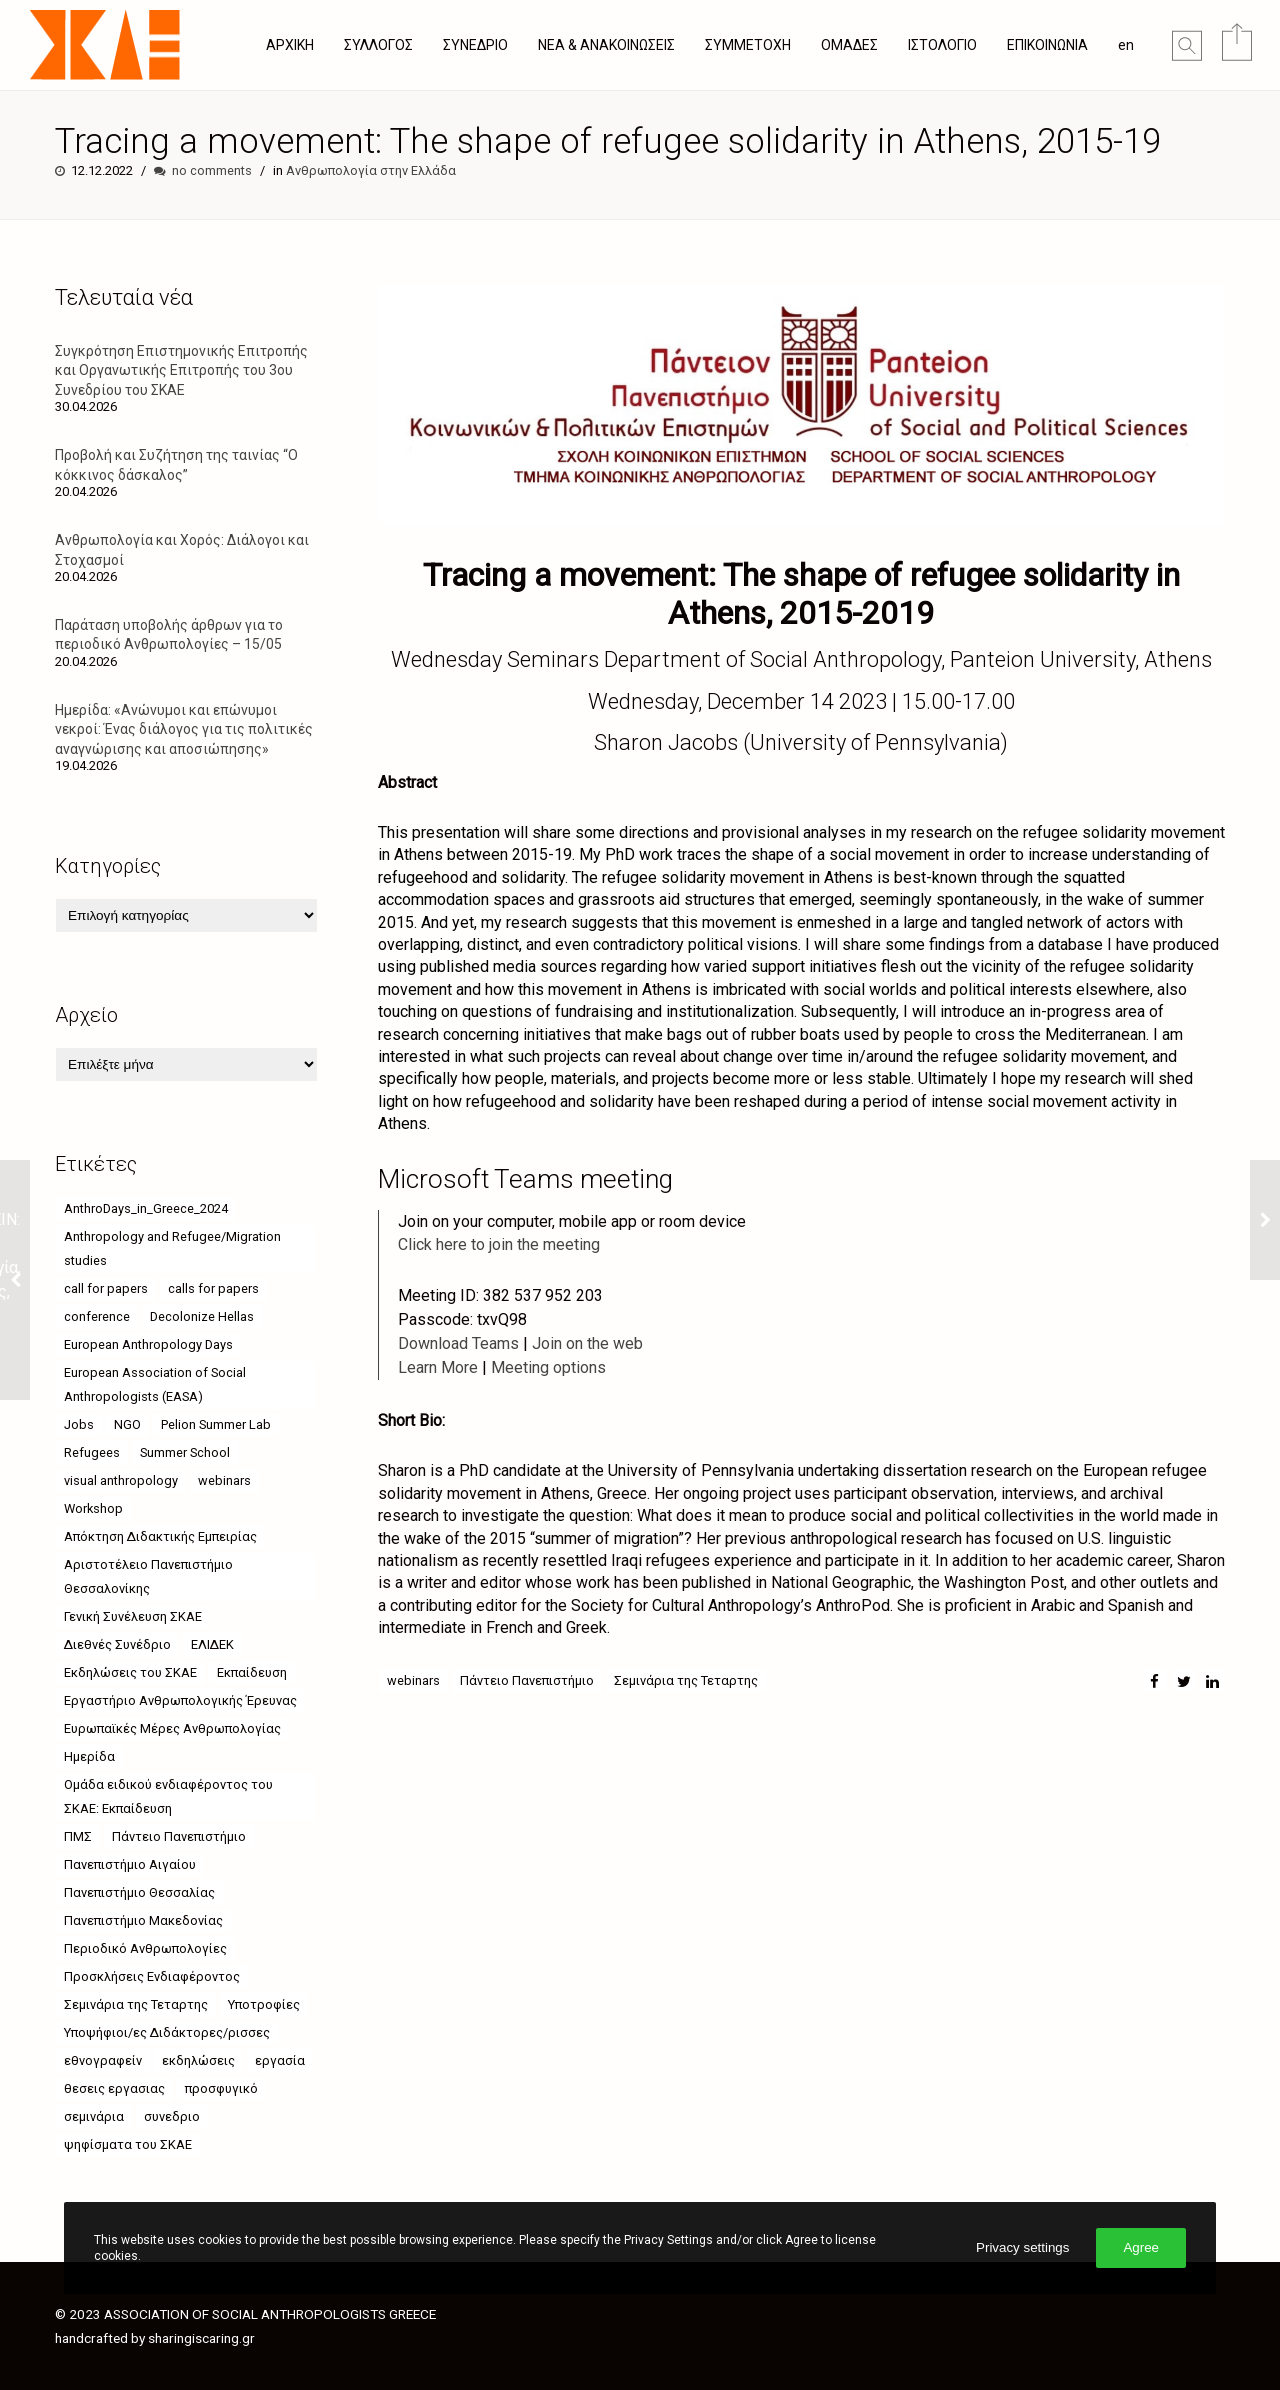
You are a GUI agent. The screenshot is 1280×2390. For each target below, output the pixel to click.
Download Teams (458, 1343)
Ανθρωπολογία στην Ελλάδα (371, 170)
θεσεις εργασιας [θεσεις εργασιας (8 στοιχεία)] (114, 2088)
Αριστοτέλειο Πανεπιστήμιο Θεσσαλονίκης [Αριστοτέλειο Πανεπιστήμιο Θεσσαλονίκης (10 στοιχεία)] (148, 1576)
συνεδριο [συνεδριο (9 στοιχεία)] (172, 2116)
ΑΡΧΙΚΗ (290, 45)
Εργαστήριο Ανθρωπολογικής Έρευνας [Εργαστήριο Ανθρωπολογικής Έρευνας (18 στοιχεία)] (180, 1700)
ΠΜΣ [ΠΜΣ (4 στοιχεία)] (78, 1836)
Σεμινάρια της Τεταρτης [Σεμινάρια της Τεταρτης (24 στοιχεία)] (136, 2004)
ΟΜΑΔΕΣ (849, 45)
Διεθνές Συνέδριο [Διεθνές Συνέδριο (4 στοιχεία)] (117, 1644)
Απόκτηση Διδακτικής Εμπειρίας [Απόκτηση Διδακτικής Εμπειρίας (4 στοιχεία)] (160, 1536)
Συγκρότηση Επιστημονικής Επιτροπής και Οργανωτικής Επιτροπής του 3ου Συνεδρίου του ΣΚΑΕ (181, 370)
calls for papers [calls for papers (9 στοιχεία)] (213, 1288)
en (1126, 45)
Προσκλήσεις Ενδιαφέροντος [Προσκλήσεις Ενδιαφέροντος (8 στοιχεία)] (152, 1976)
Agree (1141, 2247)
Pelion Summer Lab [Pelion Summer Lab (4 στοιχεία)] (216, 1424)
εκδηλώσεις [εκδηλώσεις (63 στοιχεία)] (198, 2060)
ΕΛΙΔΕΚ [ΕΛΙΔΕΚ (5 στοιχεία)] (212, 1644)
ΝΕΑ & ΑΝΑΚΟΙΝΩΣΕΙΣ (606, 45)
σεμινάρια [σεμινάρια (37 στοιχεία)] (94, 2116)
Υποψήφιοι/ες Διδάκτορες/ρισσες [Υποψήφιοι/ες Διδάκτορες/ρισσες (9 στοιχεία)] (167, 2032)
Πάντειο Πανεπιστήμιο (527, 1680)
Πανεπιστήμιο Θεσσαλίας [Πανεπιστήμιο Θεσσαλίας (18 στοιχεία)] (139, 1892)
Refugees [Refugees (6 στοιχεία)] (92, 1452)
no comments (212, 170)
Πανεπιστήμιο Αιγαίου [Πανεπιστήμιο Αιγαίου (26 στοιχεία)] (130, 1864)
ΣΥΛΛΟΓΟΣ (378, 45)
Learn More (438, 1367)
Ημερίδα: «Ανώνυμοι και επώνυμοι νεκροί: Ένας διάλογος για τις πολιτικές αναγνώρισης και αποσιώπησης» (184, 729)
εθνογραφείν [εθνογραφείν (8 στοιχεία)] (103, 2060)
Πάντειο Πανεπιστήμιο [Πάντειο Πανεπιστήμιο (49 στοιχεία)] (179, 1836)
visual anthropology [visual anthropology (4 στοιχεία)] (121, 1480)
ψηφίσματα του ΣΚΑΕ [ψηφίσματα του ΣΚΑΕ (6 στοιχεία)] (128, 2144)
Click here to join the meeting (499, 1244)
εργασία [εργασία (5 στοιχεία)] (280, 2060)
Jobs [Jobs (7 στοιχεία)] (79, 1424)
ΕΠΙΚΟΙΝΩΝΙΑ (1047, 45)
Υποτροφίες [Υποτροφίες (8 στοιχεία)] (264, 2004)
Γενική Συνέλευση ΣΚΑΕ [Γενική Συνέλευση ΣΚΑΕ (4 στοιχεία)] (133, 1616)
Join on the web (587, 1343)
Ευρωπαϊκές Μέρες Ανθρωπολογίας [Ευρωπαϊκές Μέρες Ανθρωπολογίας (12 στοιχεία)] (172, 1728)
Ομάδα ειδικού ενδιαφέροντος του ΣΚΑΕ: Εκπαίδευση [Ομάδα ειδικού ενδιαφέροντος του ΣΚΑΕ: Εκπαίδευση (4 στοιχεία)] (168, 1796)
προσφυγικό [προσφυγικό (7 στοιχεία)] (221, 2088)
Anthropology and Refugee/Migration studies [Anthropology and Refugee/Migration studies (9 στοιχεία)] (172, 1248)
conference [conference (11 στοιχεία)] (97, 1316)
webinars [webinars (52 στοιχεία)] (224, 1480)
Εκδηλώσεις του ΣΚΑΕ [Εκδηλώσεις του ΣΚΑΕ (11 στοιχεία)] (130, 1672)
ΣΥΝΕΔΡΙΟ (475, 45)
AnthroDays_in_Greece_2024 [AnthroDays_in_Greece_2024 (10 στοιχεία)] (146, 1208)
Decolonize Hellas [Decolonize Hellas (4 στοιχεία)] (202, 1316)
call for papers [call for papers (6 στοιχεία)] (106, 1288)
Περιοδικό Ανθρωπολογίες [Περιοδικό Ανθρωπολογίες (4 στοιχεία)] (145, 1948)
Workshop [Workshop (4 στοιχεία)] (93, 1508)
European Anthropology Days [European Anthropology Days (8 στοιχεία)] (148, 1344)
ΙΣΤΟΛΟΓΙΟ (942, 45)
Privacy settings (1022, 2247)
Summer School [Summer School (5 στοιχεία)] (185, 1452)
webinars (413, 1680)
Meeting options (548, 1367)
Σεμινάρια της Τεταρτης (686, 1680)
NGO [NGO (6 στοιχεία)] (127, 1424)
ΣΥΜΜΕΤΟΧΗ (748, 45)
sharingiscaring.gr (201, 2338)
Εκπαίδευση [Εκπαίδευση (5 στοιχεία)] (252, 1672)
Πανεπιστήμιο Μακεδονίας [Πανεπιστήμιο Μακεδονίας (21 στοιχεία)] (143, 1920)
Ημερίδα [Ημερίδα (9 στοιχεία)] (89, 1756)
